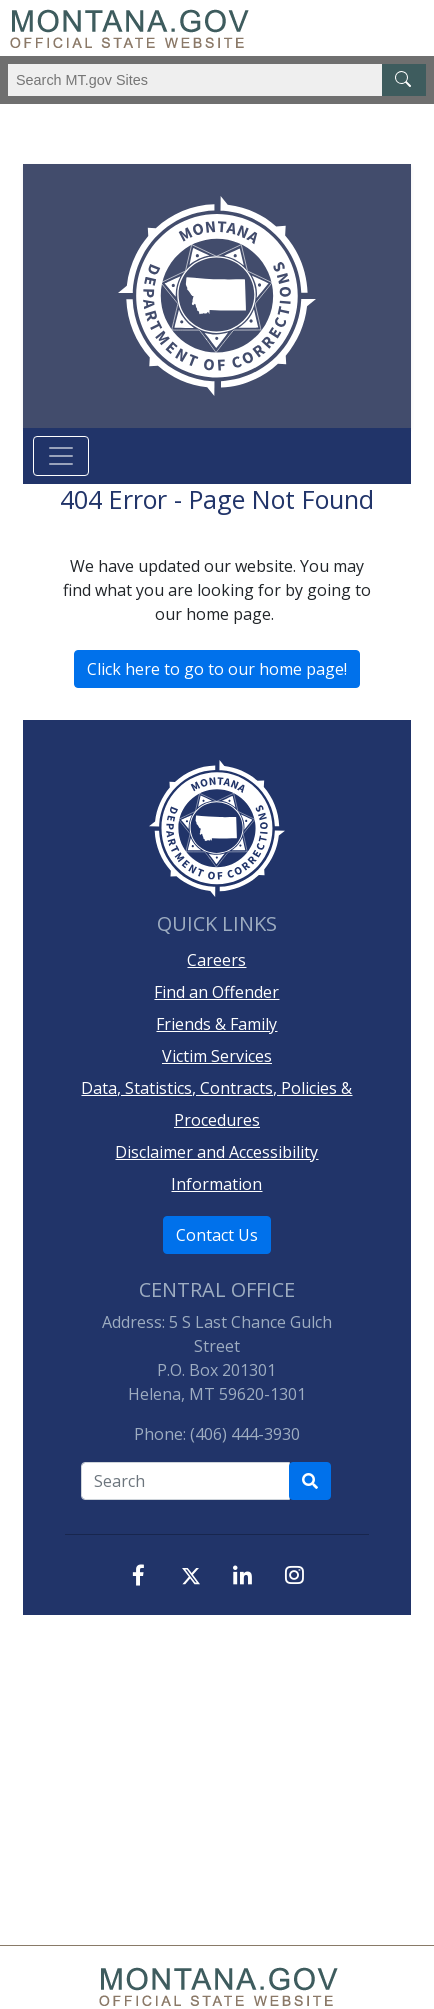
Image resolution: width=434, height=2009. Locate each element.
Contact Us (217, 1235)
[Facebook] (139, 1575)
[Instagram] (295, 1575)
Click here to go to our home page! (217, 669)
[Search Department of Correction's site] (310, 1481)
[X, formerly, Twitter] (191, 1577)
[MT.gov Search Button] (404, 80)
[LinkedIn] (243, 1575)
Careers (216, 960)
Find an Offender (216, 992)
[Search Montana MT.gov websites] (217, 80)
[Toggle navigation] (61, 456)
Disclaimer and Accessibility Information (216, 1168)
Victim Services (217, 1056)
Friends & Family (216, 1024)
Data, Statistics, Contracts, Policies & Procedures (216, 1104)
